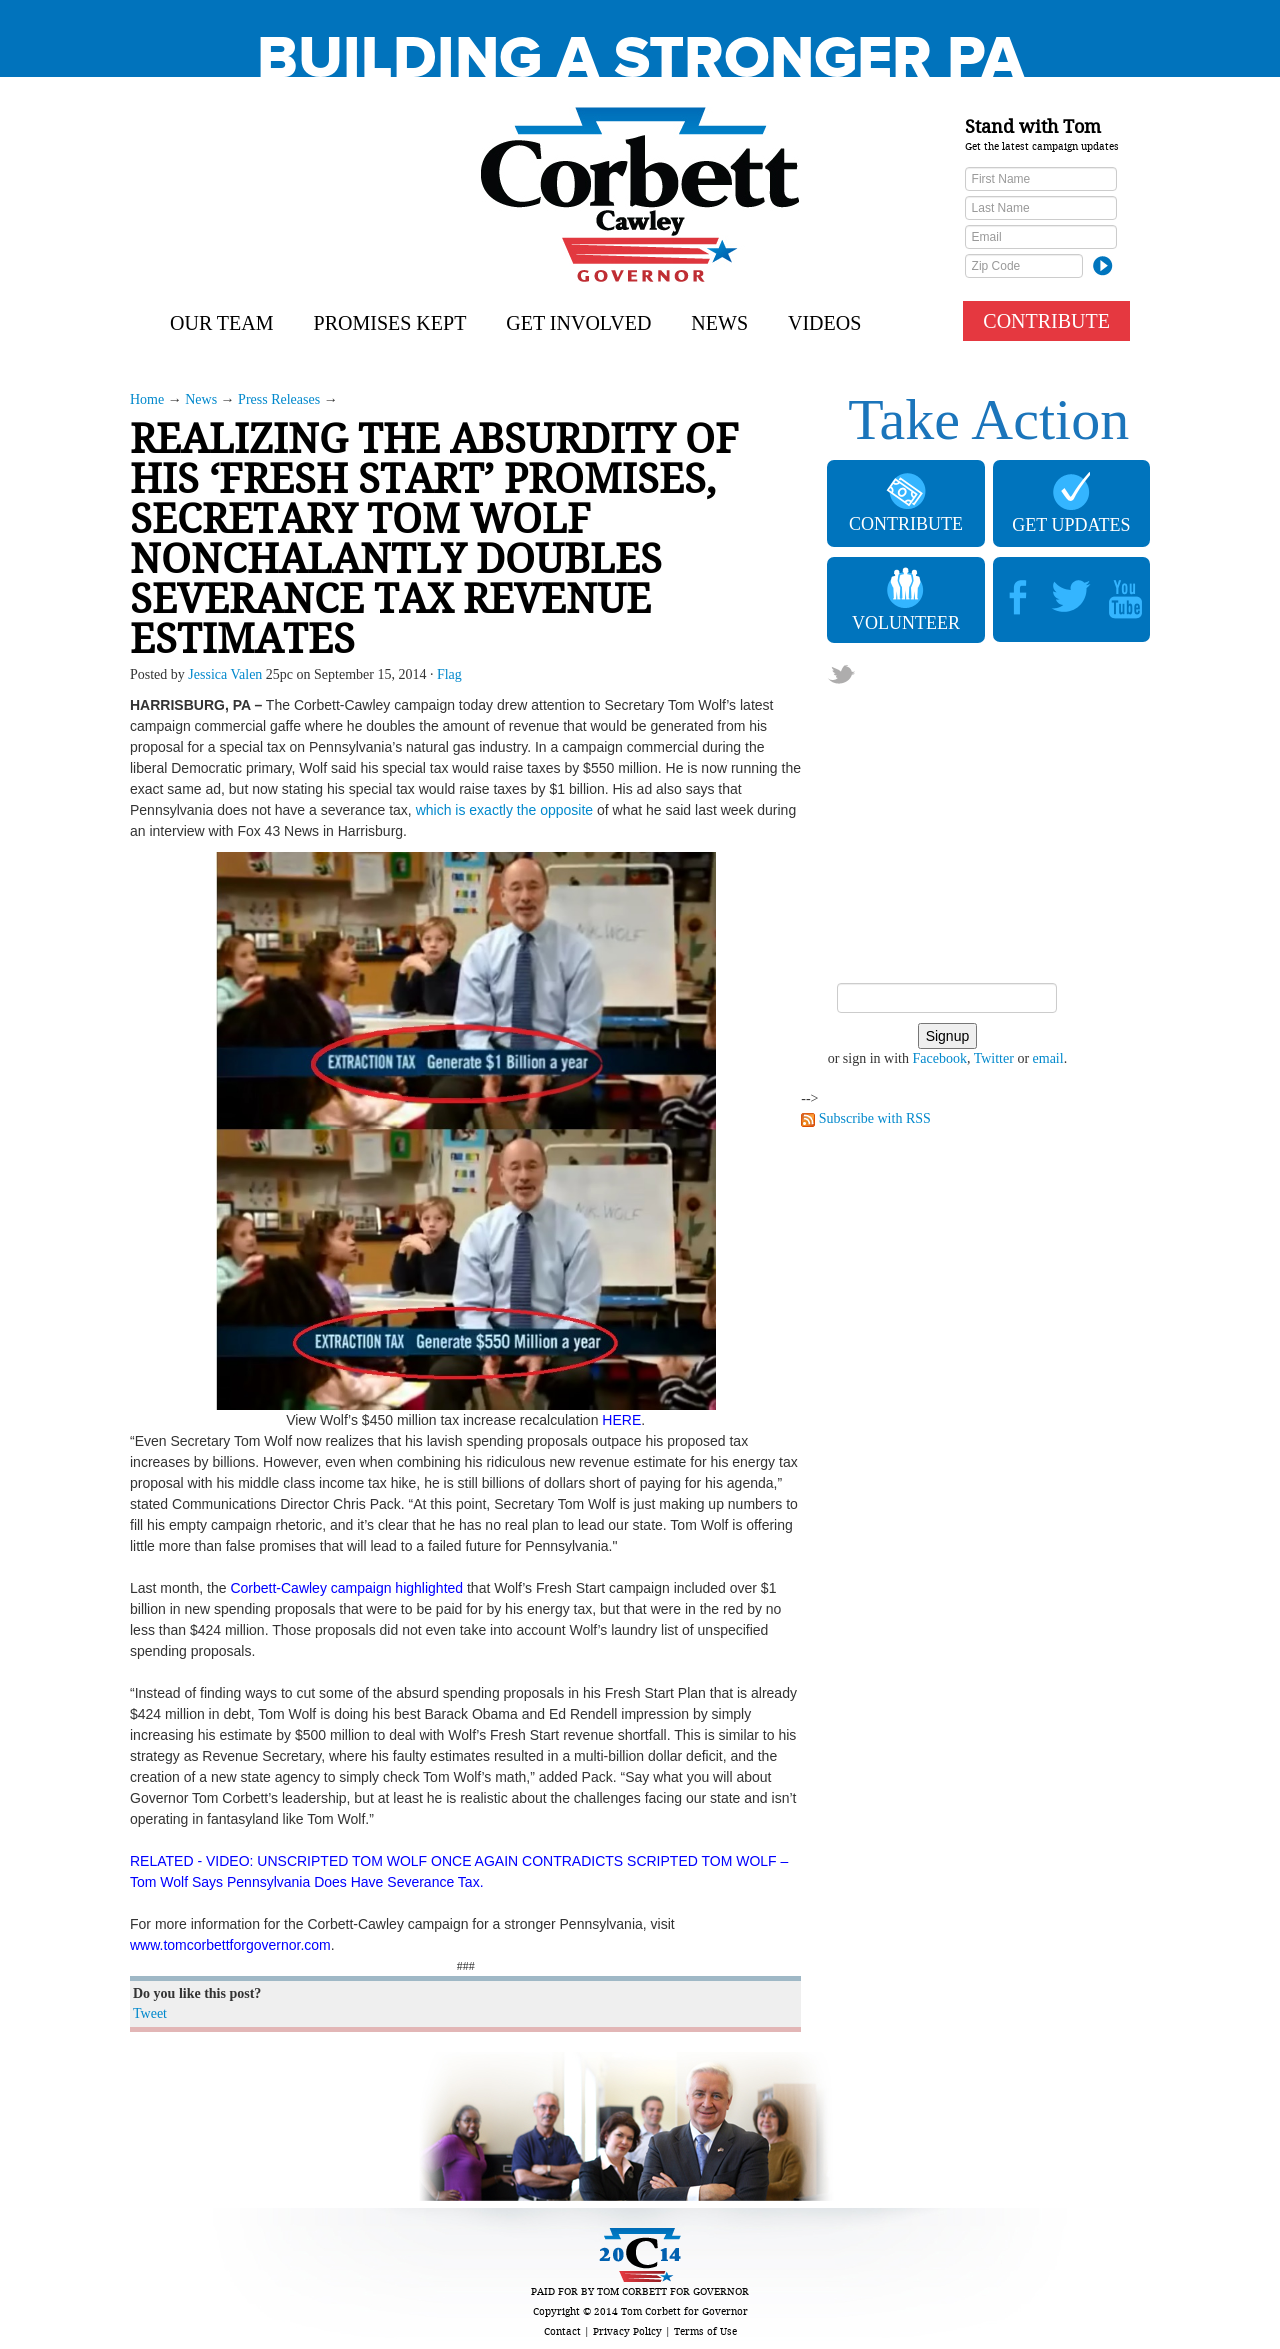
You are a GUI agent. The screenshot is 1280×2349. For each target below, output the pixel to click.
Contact (562, 2331)
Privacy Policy (627, 2331)
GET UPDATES (1071, 503)
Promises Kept (390, 323)
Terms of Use (705, 2331)
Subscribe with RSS (875, 1118)
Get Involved (578, 323)
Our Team (222, 323)
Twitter (994, 1058)
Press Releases (279, 399)
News (719, 323)
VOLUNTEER (906, 600)
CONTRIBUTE (1046, 321)
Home (147, 399)
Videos (824, 323)
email (1048, 1058)
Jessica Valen (225, 674)
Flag (449, 674)
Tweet (150, 2013)
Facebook (939, 1058)
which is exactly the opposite (504, 810)
